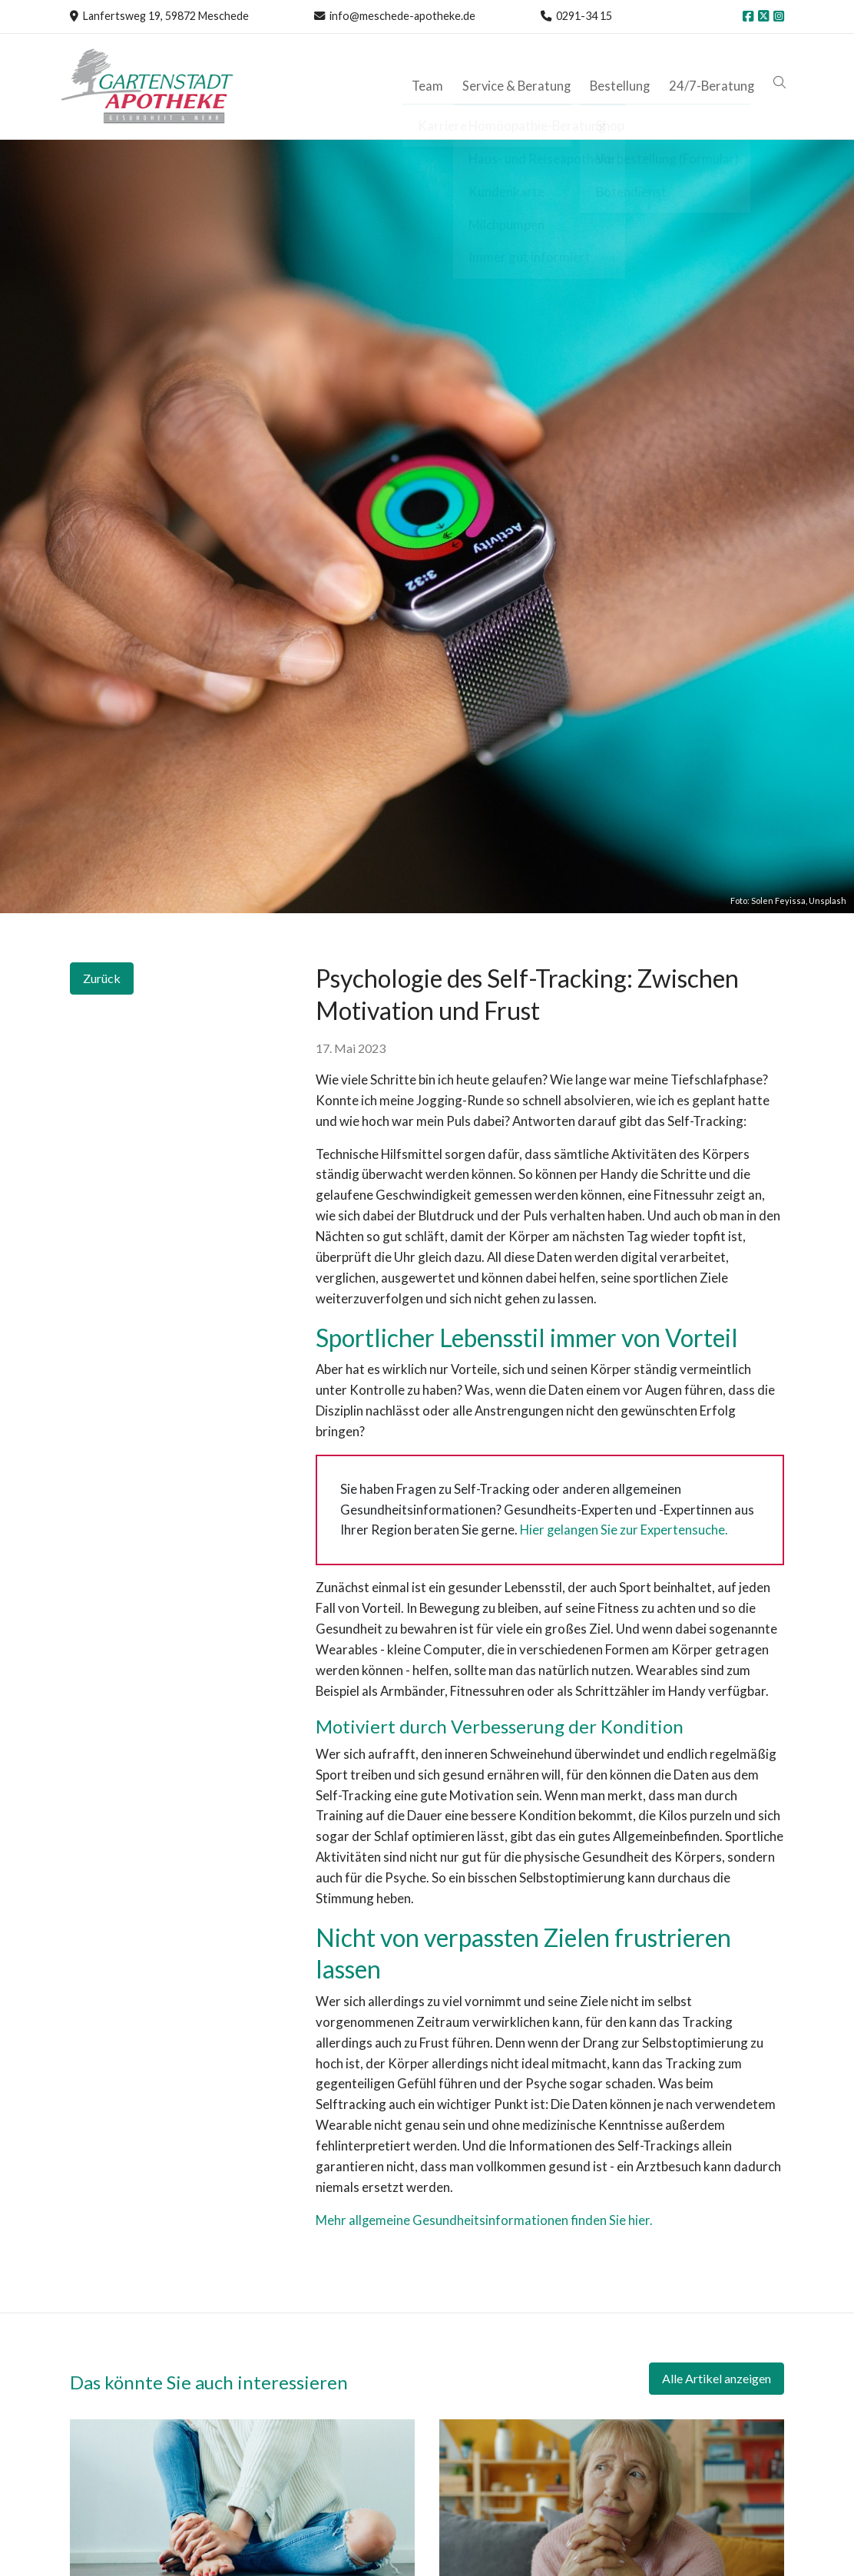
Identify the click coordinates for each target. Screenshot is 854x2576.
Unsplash (827, 901)
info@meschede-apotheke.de (402, 15)
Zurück (102, 978)
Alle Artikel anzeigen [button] (716, 2378)
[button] (782, 82)
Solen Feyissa (778, 901)
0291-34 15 (583, 15)
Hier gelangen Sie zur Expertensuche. (625, 1529)
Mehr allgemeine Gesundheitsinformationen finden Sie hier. (485, 2220)
